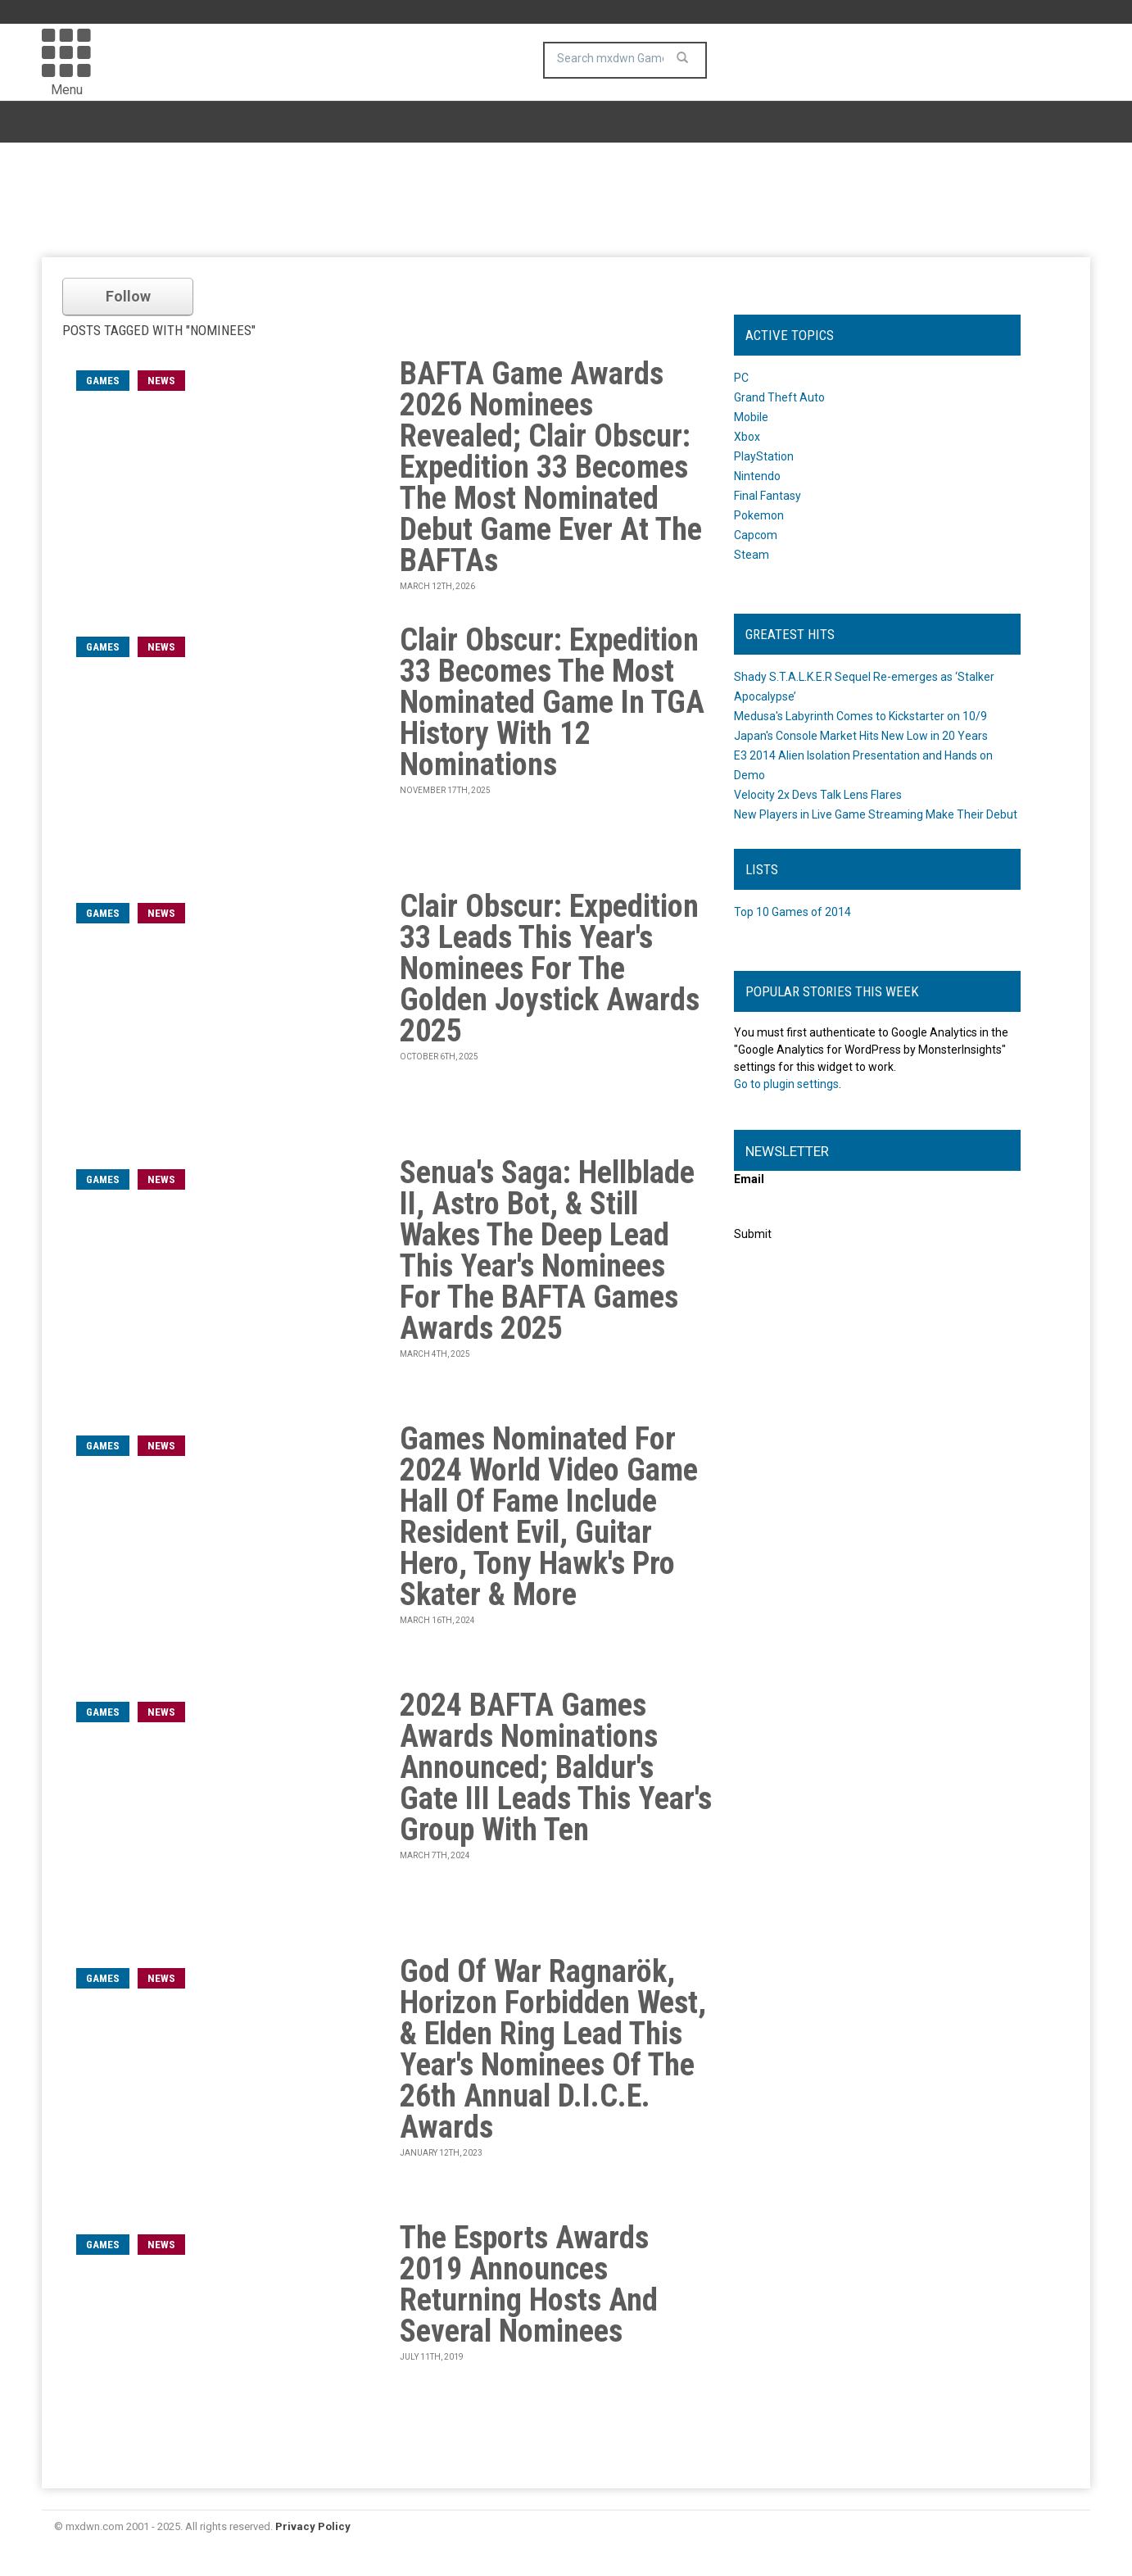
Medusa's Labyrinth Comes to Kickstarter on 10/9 (860, 716)
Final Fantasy (767, 495)
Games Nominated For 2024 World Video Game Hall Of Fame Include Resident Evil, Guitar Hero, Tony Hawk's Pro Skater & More (549, 1516)
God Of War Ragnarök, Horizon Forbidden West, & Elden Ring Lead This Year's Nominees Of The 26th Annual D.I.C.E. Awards (553, 2049)
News (161, 380)
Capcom (755, 535)
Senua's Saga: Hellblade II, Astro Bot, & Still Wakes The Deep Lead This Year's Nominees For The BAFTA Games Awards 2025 (547, 1250)
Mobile (751, 417)
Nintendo (757, 476)
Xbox (747, 436)
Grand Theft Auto (779, 397)
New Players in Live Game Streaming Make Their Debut (875, 814)
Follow (128, 296)
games (103, 380)
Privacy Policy (313, 2526)
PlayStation (764, 456)
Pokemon (759, 515)
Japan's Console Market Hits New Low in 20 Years (861, 735)
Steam (751, 554)
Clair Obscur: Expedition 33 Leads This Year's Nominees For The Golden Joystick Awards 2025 (550, 968)
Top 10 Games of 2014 (792, 911)
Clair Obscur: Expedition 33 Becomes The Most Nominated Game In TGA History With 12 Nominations (552, 702)
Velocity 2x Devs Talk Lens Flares (818, 794)
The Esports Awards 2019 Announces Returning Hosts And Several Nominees (529, 2284)
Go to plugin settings (786, 1084)
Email (749, 1179)
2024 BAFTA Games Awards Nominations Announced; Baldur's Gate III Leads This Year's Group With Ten (556, 1767)
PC (741, 377)
